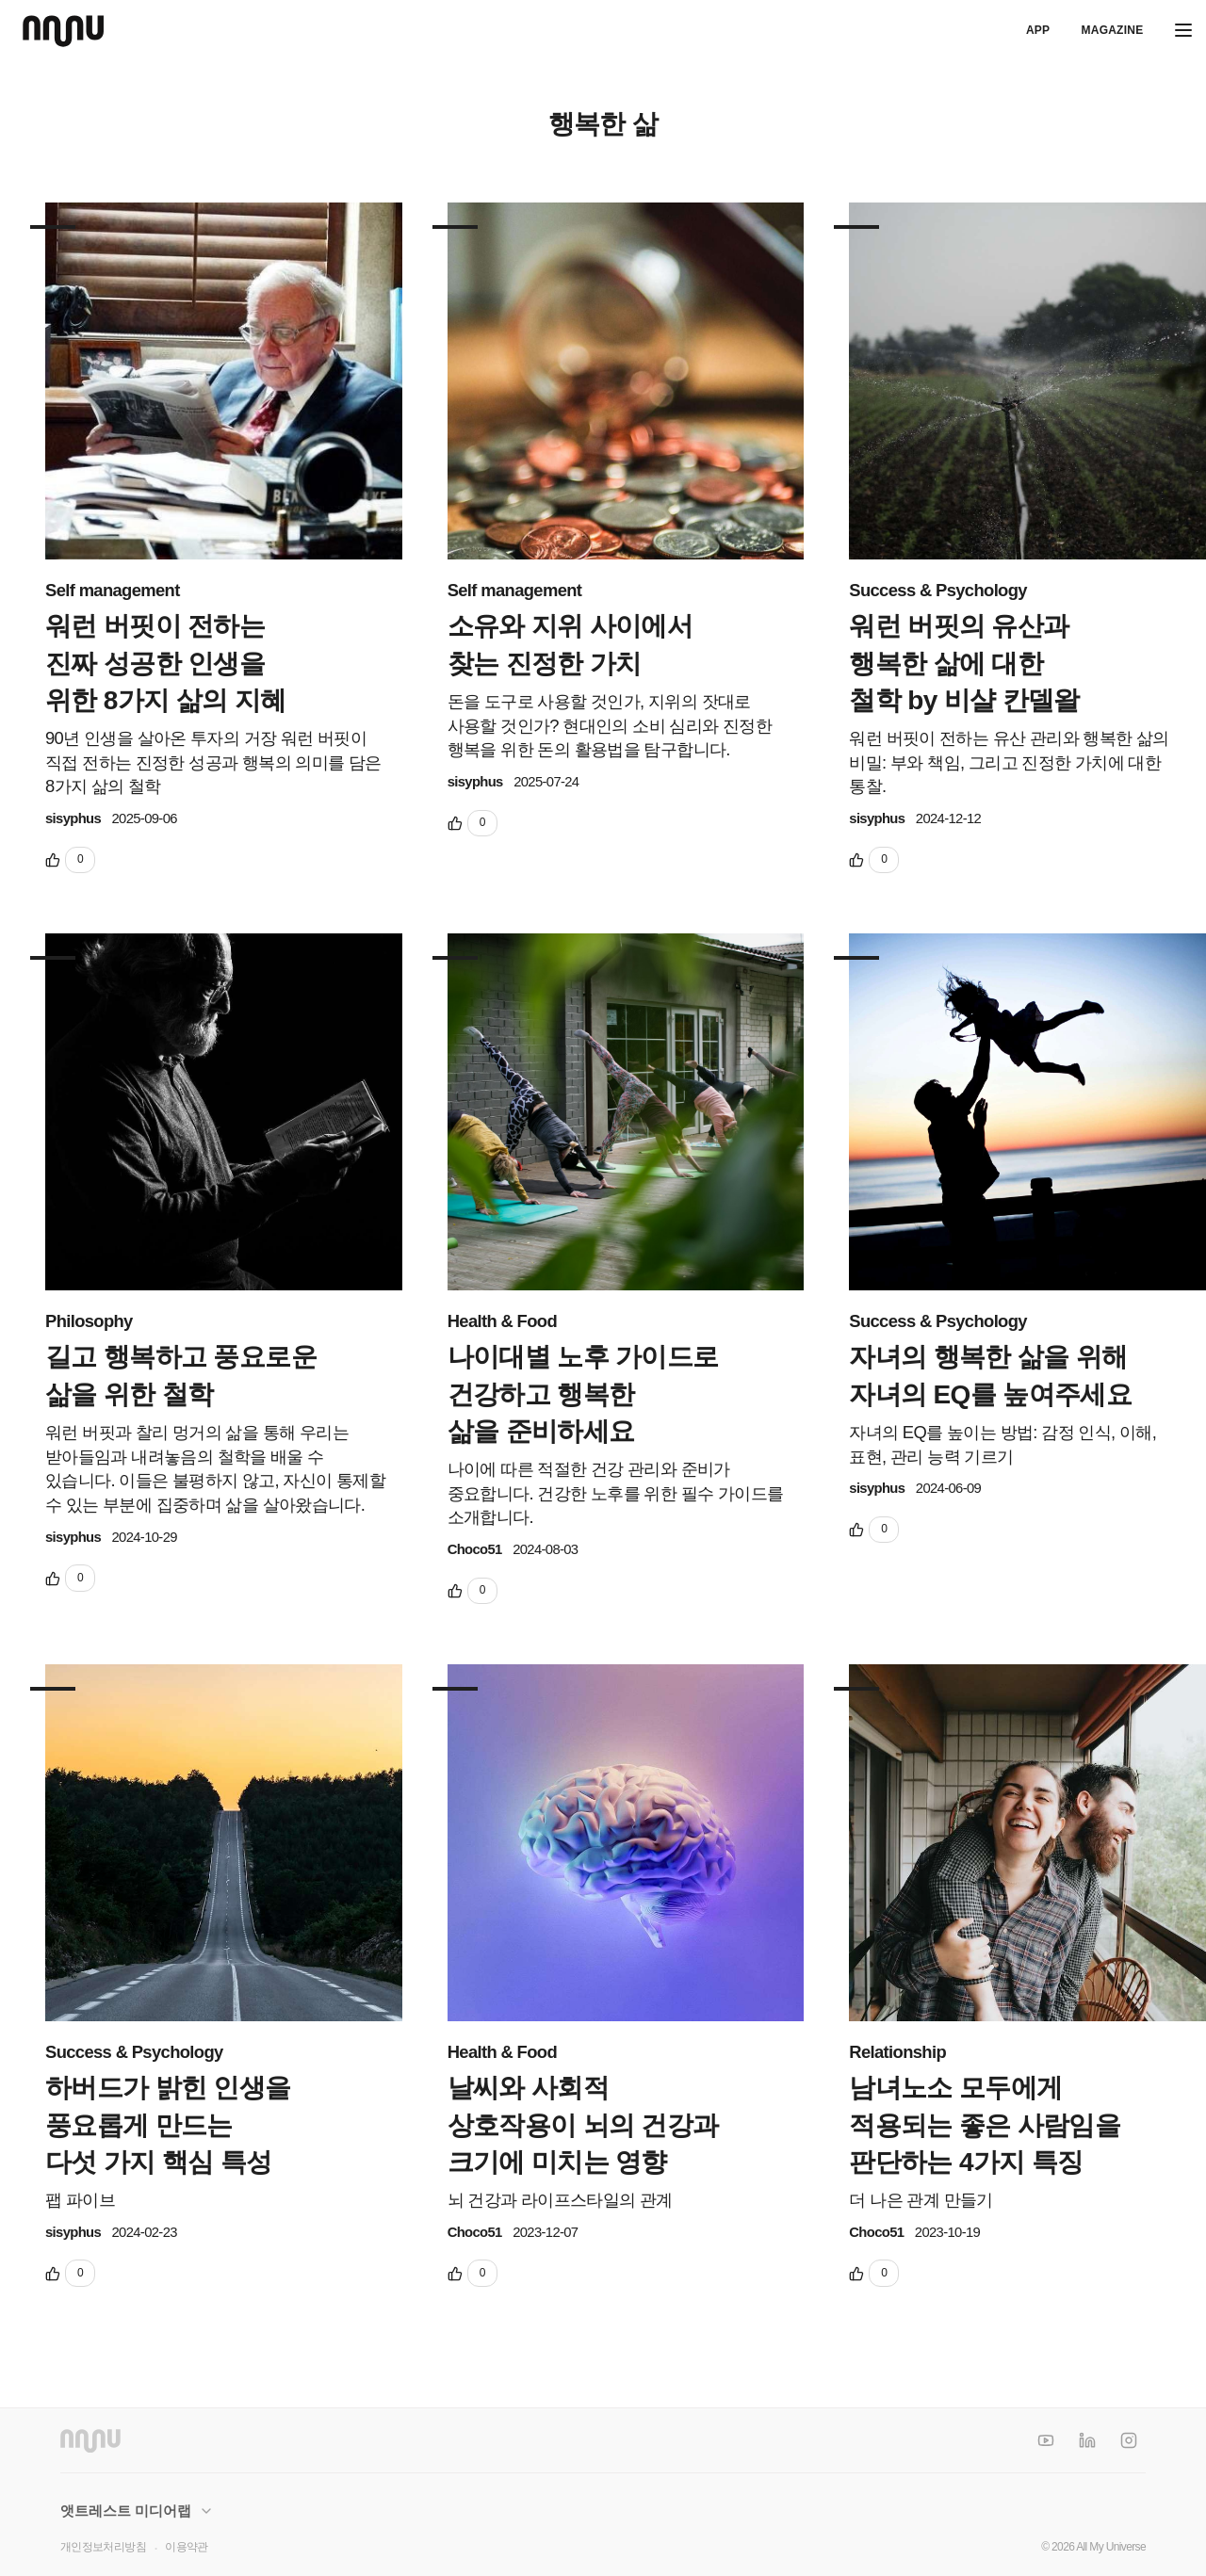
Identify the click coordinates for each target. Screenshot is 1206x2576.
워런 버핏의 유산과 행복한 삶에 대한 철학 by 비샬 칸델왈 (964, 662)
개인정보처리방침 (103, 2546)
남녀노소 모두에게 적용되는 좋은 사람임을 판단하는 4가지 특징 (984, 2124)
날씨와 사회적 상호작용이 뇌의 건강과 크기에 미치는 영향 (583, 2124)
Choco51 (475, 1549)
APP (1038, 30)
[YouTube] (1046, 2440)
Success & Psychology (938, 590)
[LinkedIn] (1087, 2440)
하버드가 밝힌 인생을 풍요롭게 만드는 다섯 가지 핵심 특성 (168, 2124)
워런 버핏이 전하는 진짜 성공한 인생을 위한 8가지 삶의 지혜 (165, 662)
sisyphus (73, 818)
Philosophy (89, 1321)
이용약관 (186, 2546)
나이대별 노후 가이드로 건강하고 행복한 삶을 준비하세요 (583, 1393)
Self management (112, 590)
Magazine (1112, 30)
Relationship (897, 2052)
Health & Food (502, 1321)
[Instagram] (1129, 2440)
